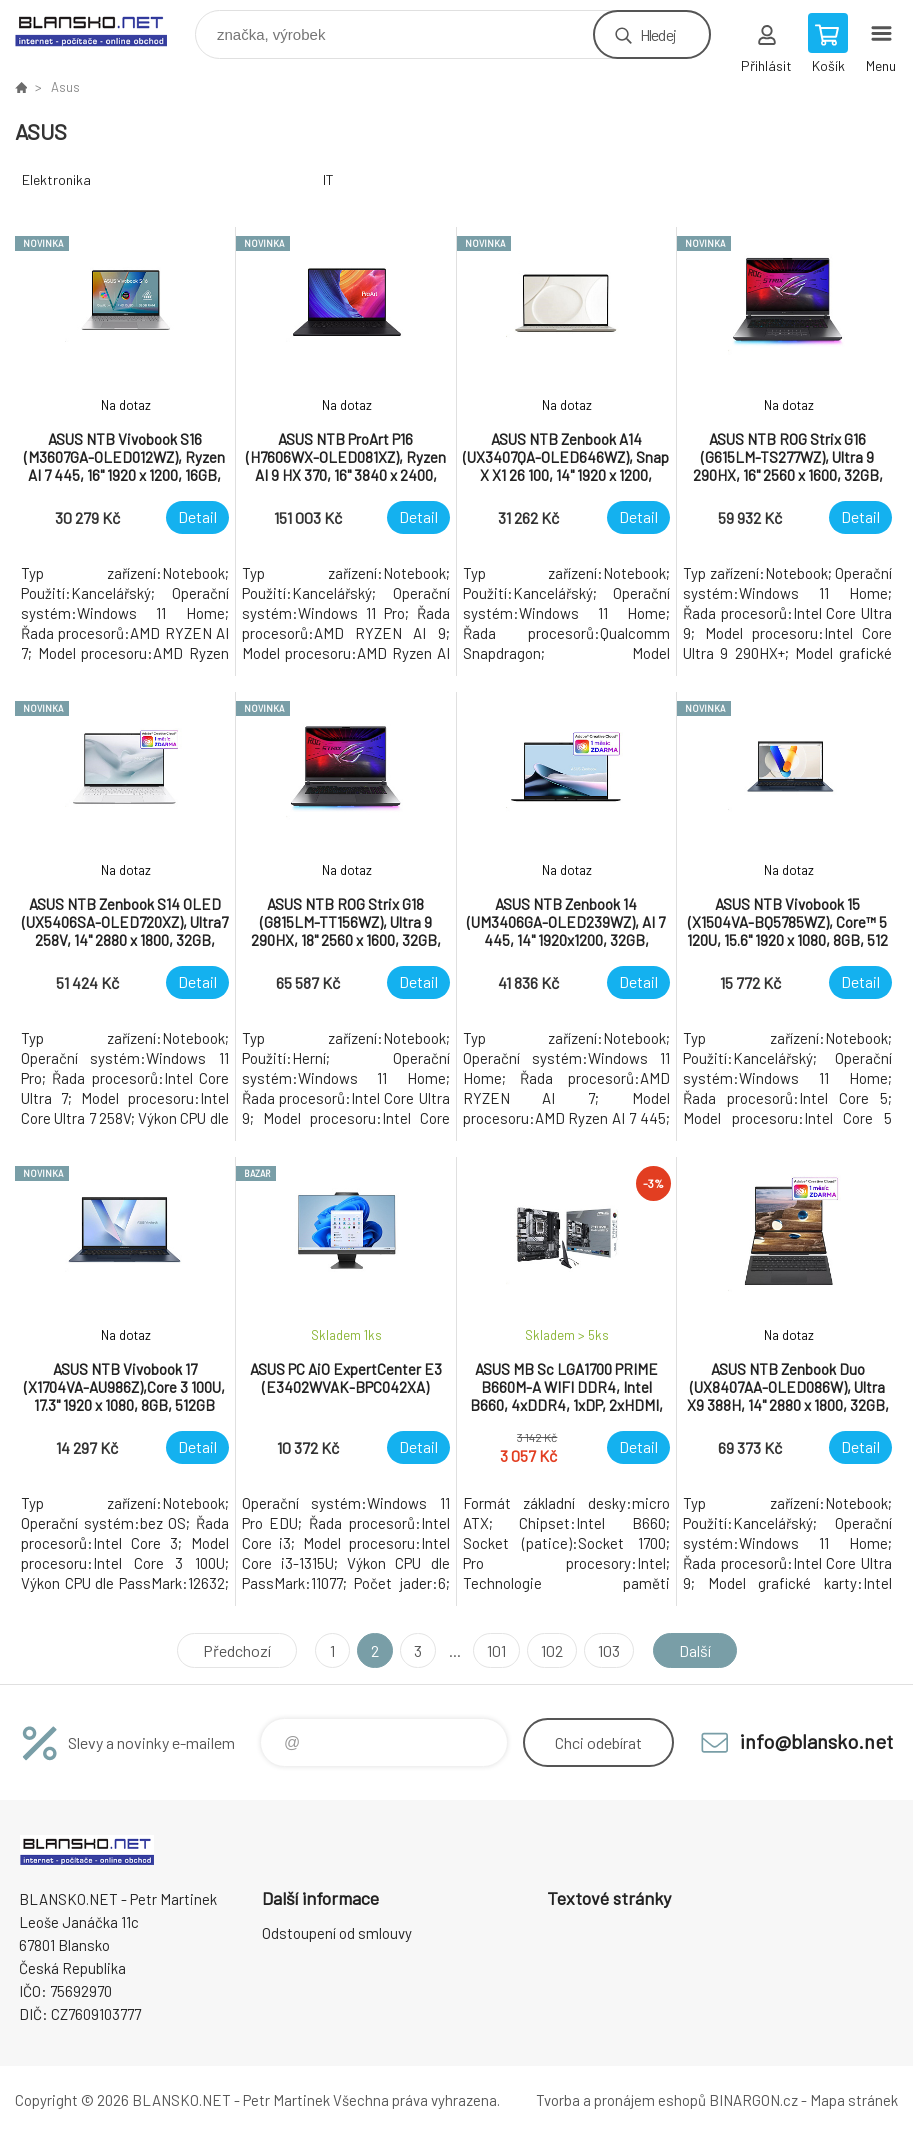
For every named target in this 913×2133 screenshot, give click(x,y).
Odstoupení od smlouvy (337, 1933)
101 (496, 1650)
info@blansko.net (816, 1741)
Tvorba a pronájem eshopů (621, 2100)
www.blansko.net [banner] (103, 29)
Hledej (658, 34)
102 (552, 1650)
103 (609, 1650)
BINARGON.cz (753, 2100)
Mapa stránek (854, 2100)
